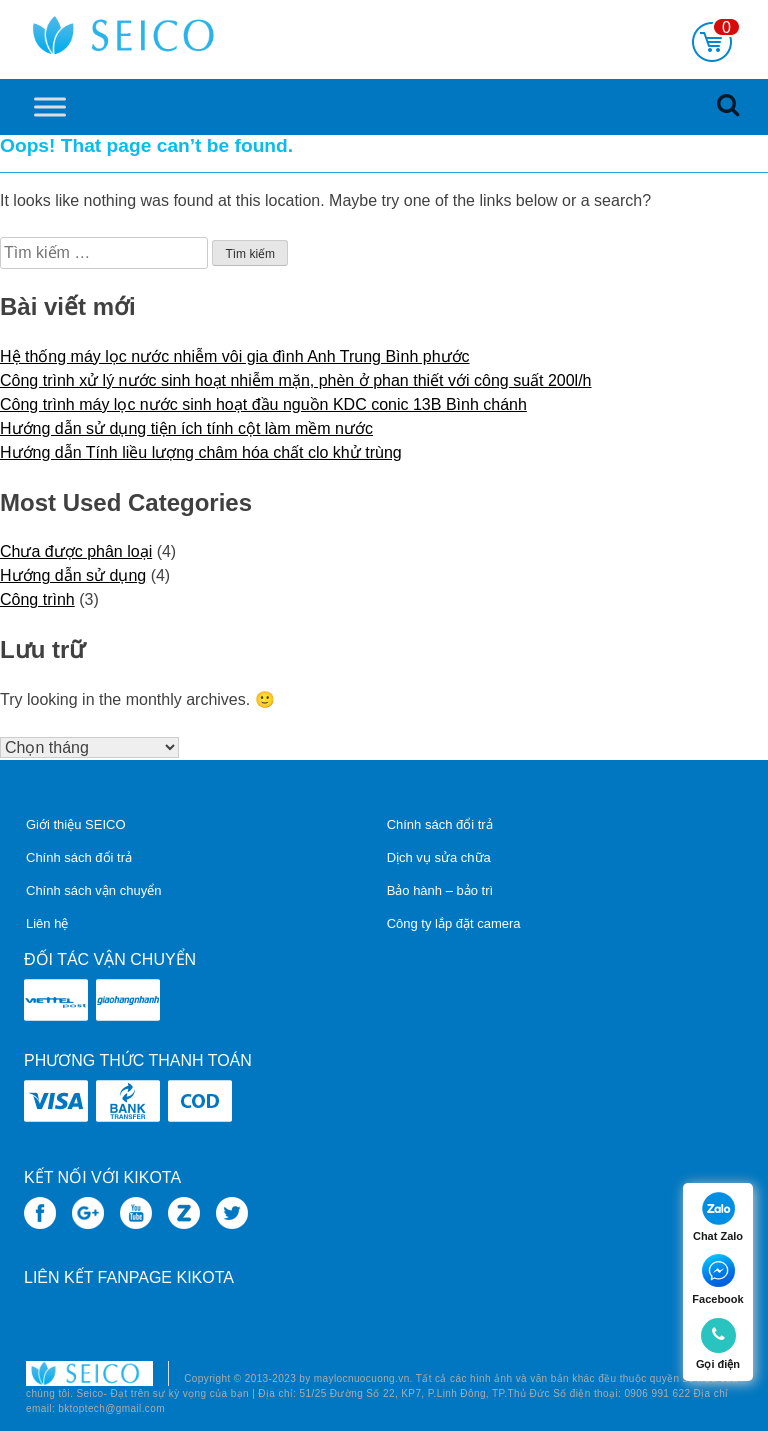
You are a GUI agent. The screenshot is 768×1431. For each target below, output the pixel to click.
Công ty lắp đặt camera (454, 923)
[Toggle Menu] (50, 106)
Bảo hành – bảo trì (440, 890)
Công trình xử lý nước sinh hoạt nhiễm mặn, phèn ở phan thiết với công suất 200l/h (296, 380)
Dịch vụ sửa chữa (439, 857)
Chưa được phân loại (76, 551)
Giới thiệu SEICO (76, 824)
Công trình (37, 599)
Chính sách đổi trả (79, 857)
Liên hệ (47, 923)
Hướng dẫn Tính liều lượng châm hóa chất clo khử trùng (201, 452)
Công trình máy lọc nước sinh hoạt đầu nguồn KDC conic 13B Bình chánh (263, 404)
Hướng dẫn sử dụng (73, 575)
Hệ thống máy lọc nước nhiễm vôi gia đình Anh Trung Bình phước (235, 356)
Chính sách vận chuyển (93, 890)
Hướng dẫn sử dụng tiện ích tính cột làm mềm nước (186, 428)
